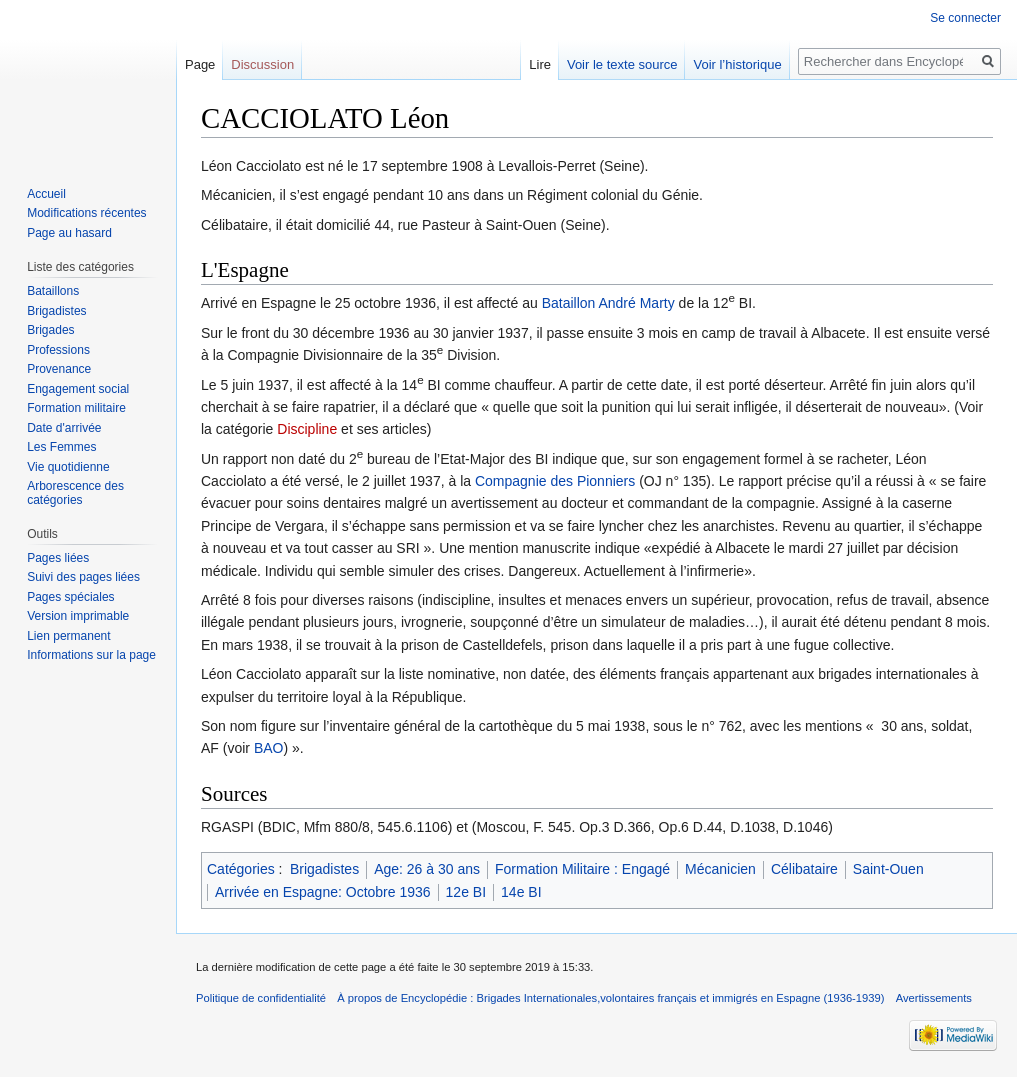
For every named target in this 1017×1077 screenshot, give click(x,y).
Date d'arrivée (64, 428)
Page (200, 64)
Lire (540, 64)
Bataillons (53, 291)
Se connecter (965, 18)
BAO (269, 748)
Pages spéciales (70, 597)
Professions (58, 350)
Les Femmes (61, 447)
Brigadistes (324, 869)
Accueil (46, 194)
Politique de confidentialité (261, 998)
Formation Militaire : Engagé (582, 869)
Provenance (59, 369)
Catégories (241, 869)
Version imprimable (78, 616)
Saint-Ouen (888, 869)
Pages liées (58, 558)
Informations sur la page (91, 655)
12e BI (466, 892)
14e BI (521, 892)
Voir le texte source (622, 64)
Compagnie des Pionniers (555, 481)
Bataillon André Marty (608, 303)
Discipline (307, 429)
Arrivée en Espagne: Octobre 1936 (323, 892)
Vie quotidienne (68, 467)
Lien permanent (68, 636)
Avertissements (934, 998)
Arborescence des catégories (75, 493)
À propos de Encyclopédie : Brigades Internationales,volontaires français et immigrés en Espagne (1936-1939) (610, 998)
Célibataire (804, 869)
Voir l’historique (737, 64)
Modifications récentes (86, 213)
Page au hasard (69, 233)
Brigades (50, 330)
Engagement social (78, 389)
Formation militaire (76, 408)
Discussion (262, 64)
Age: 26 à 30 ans (427, 869)
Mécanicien (720, 869)
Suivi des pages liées (83, 577)
